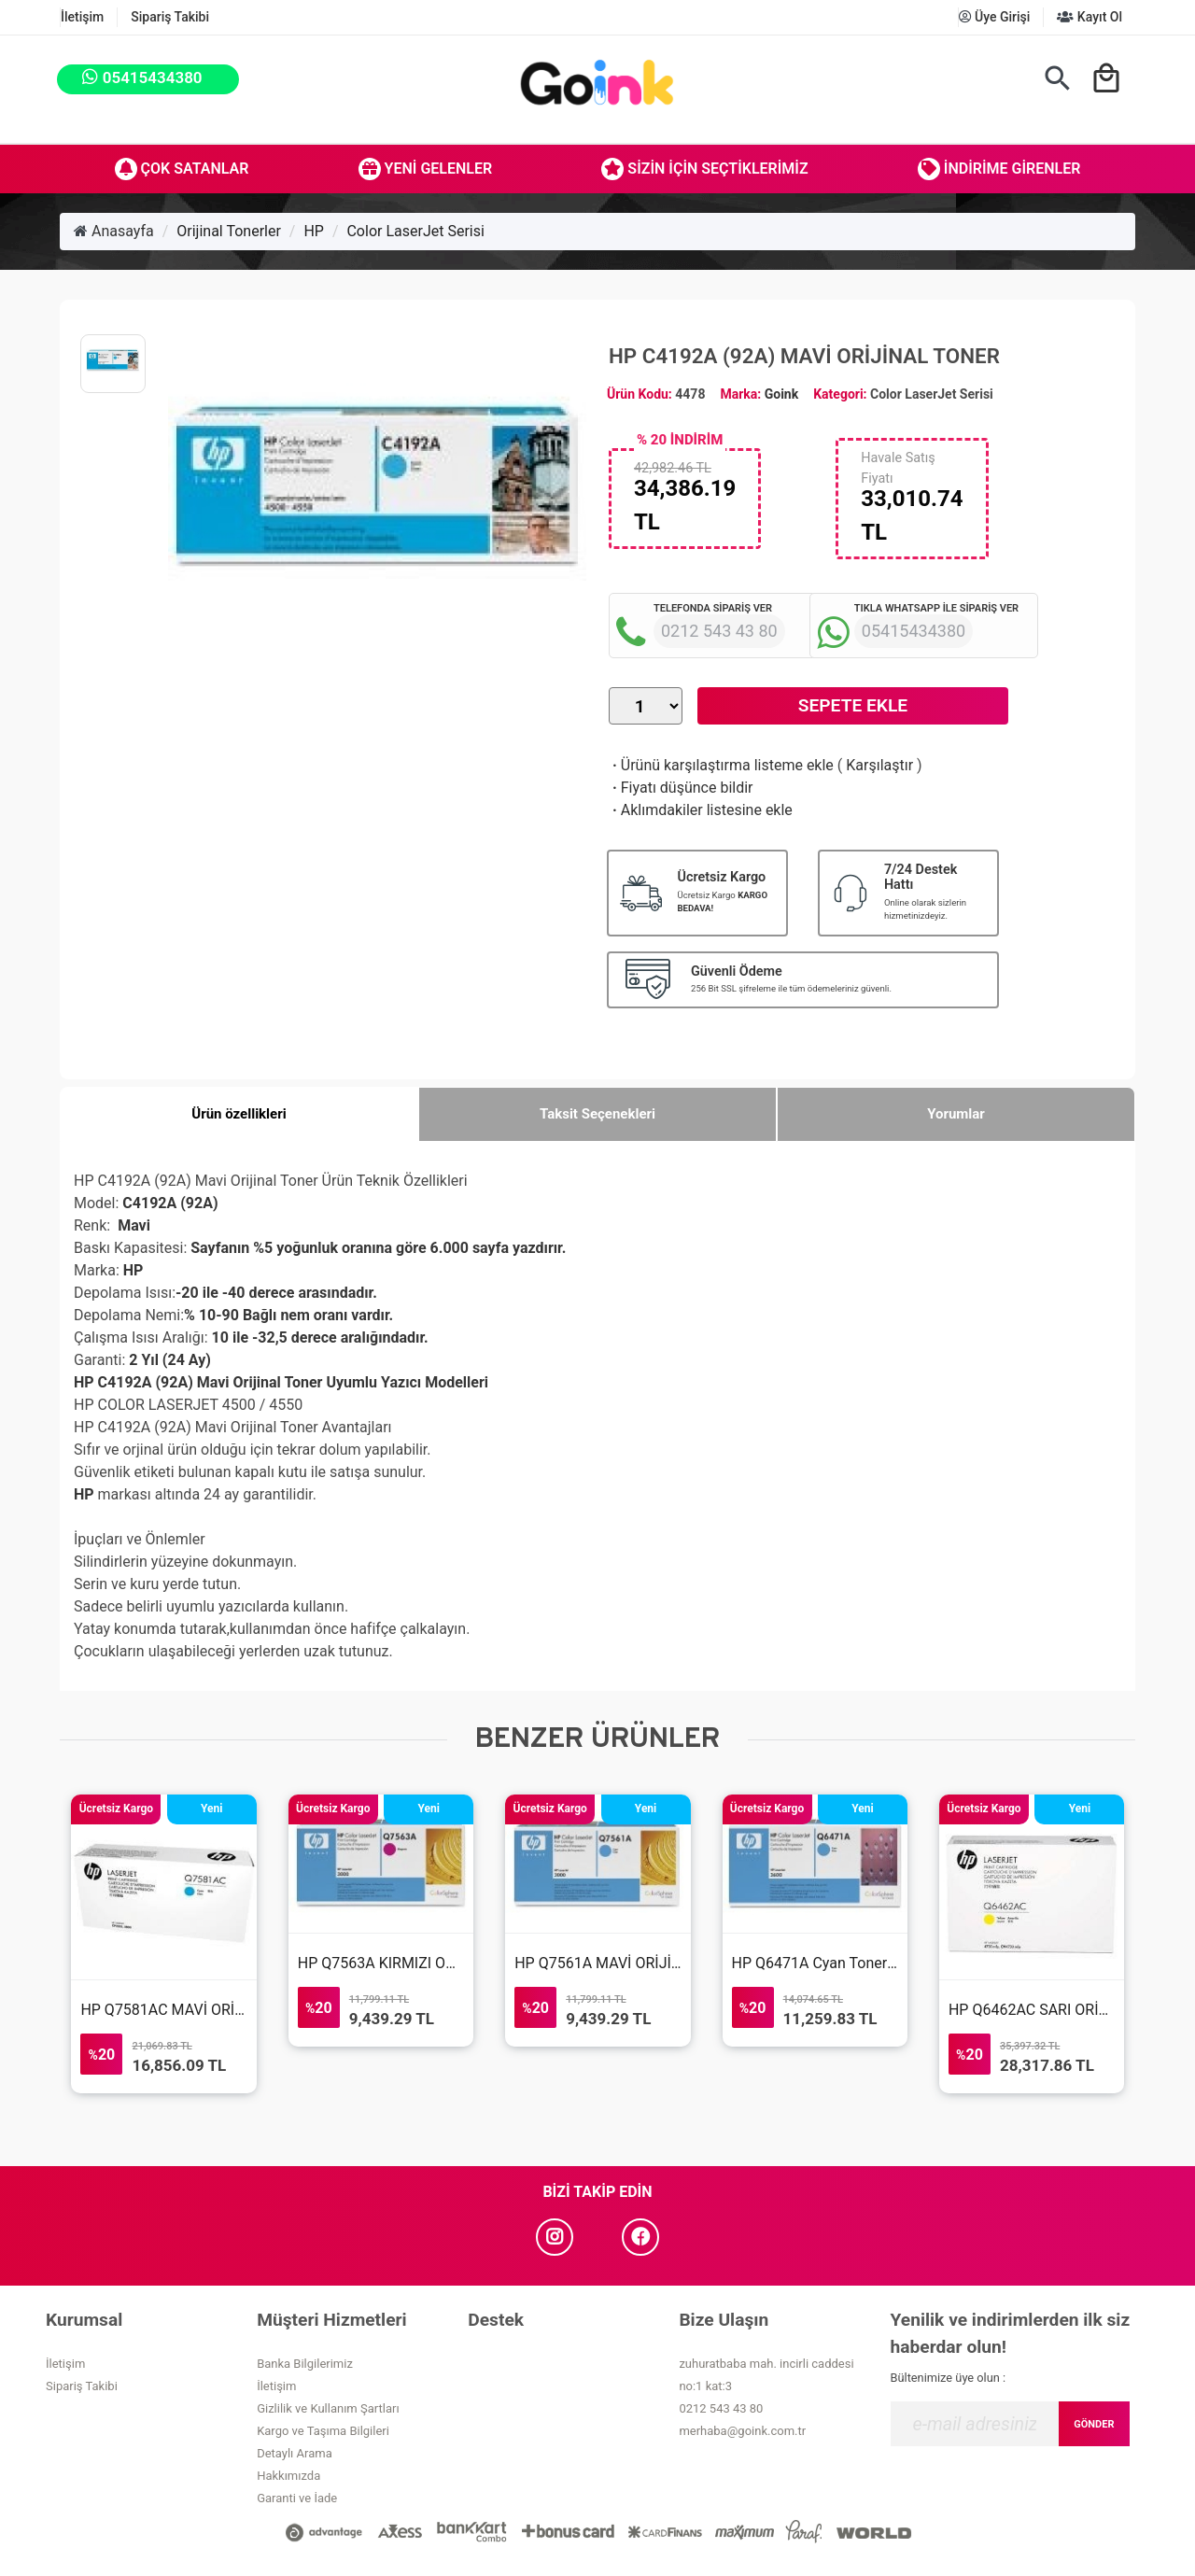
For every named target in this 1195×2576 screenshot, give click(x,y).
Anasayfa (114, 231)
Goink (781, 394)
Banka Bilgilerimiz (305, 2364)
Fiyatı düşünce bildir (681, 787)
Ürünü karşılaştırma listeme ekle (721, 765)
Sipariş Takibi (170, 16)
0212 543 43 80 (721, 2408)
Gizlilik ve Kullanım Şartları (328, 2408)
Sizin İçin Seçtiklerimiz (704, 169)
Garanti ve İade (297, 2498)
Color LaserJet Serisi (415, 231)
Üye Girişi (995, 16)
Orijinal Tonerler (228, 231)
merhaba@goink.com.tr (742, 2431)
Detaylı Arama (294, 2453)
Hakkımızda (288, 2476)
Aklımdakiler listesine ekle (701, 810)
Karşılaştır (879, 765)
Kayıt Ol (1089, 16)
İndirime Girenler (999, 169)
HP (313, 231)
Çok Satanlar (182, 169)
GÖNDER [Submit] (1094, 2424)
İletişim (82, 16)
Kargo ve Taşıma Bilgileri (323, 2431)
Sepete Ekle (852, 705)
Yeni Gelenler (425, 169)
